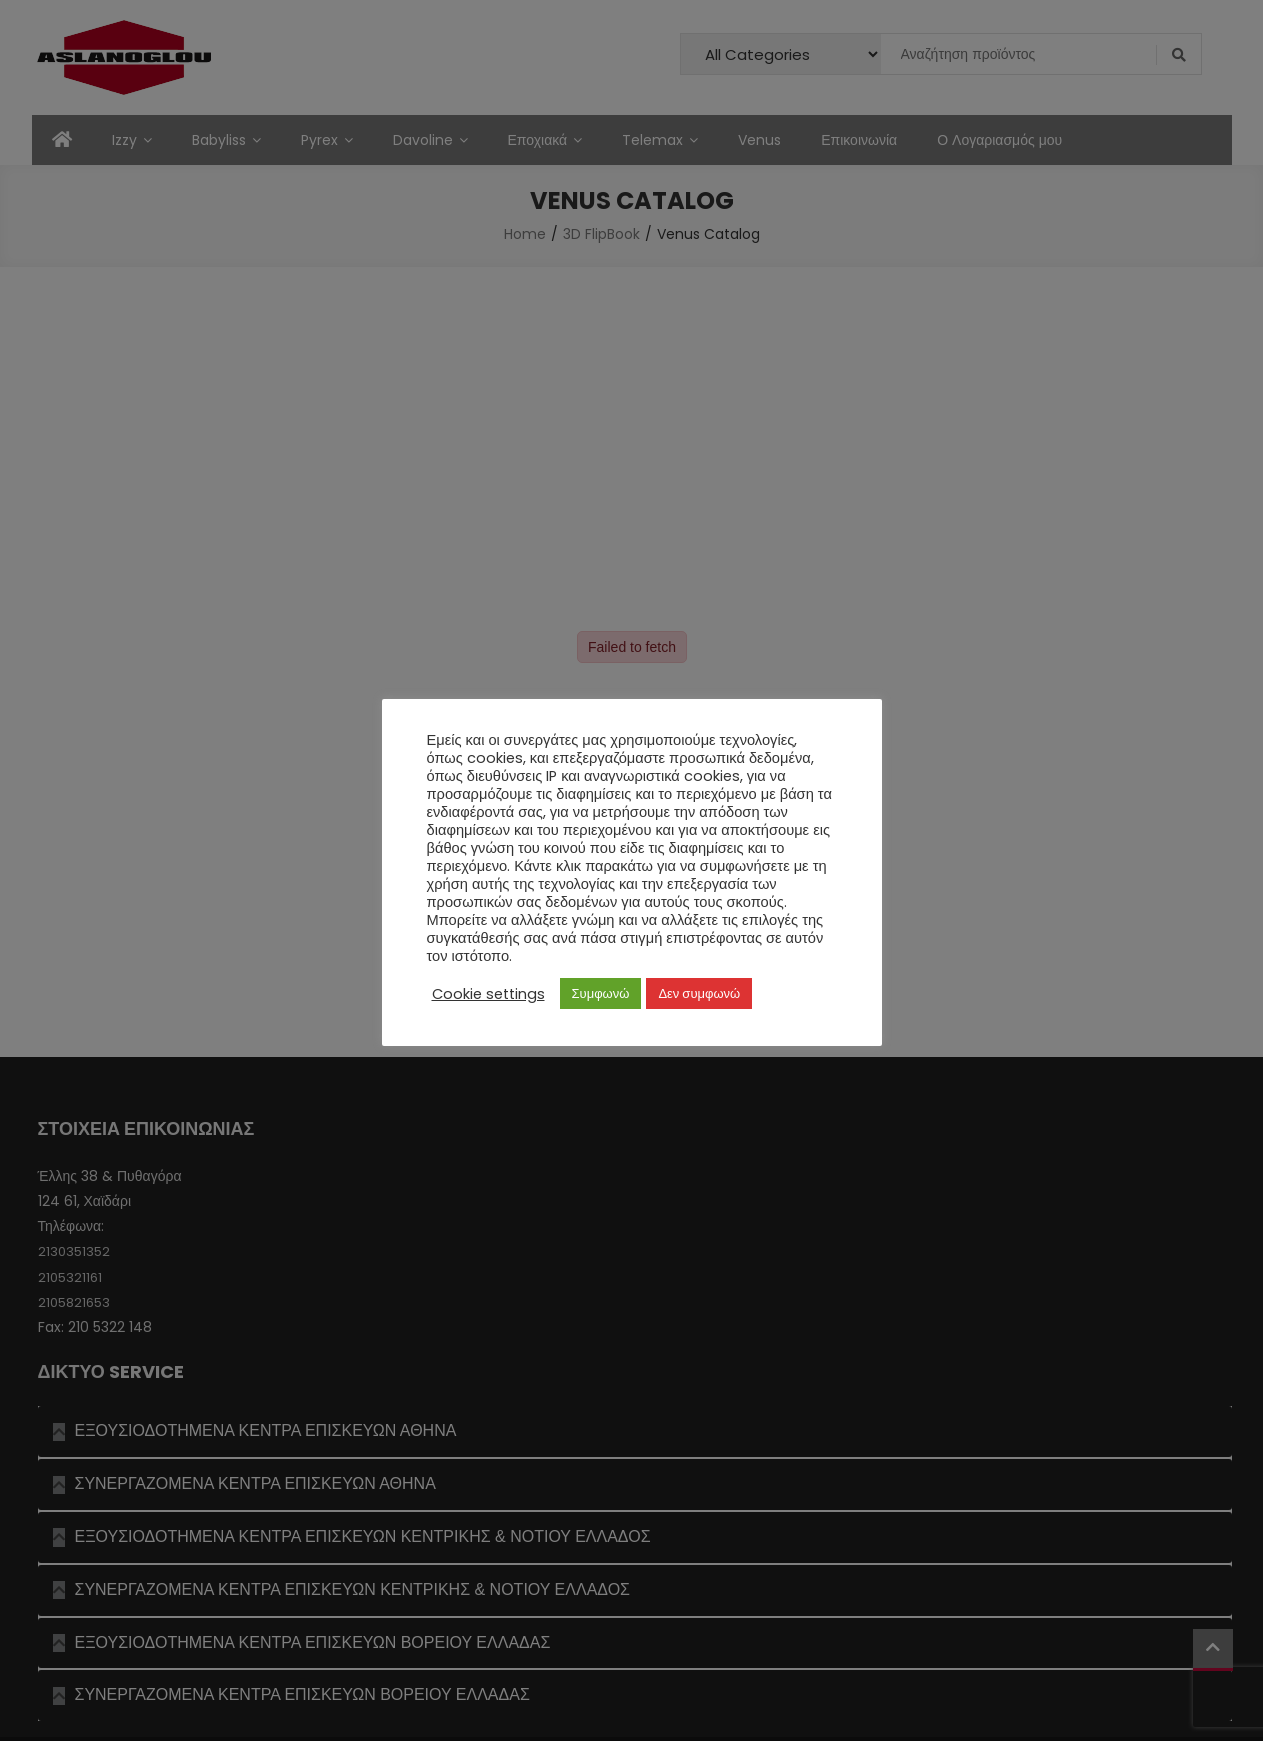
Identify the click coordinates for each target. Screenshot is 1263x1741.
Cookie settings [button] (488, 994)
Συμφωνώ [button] (601, 993)
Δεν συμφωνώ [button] (699, 993)
